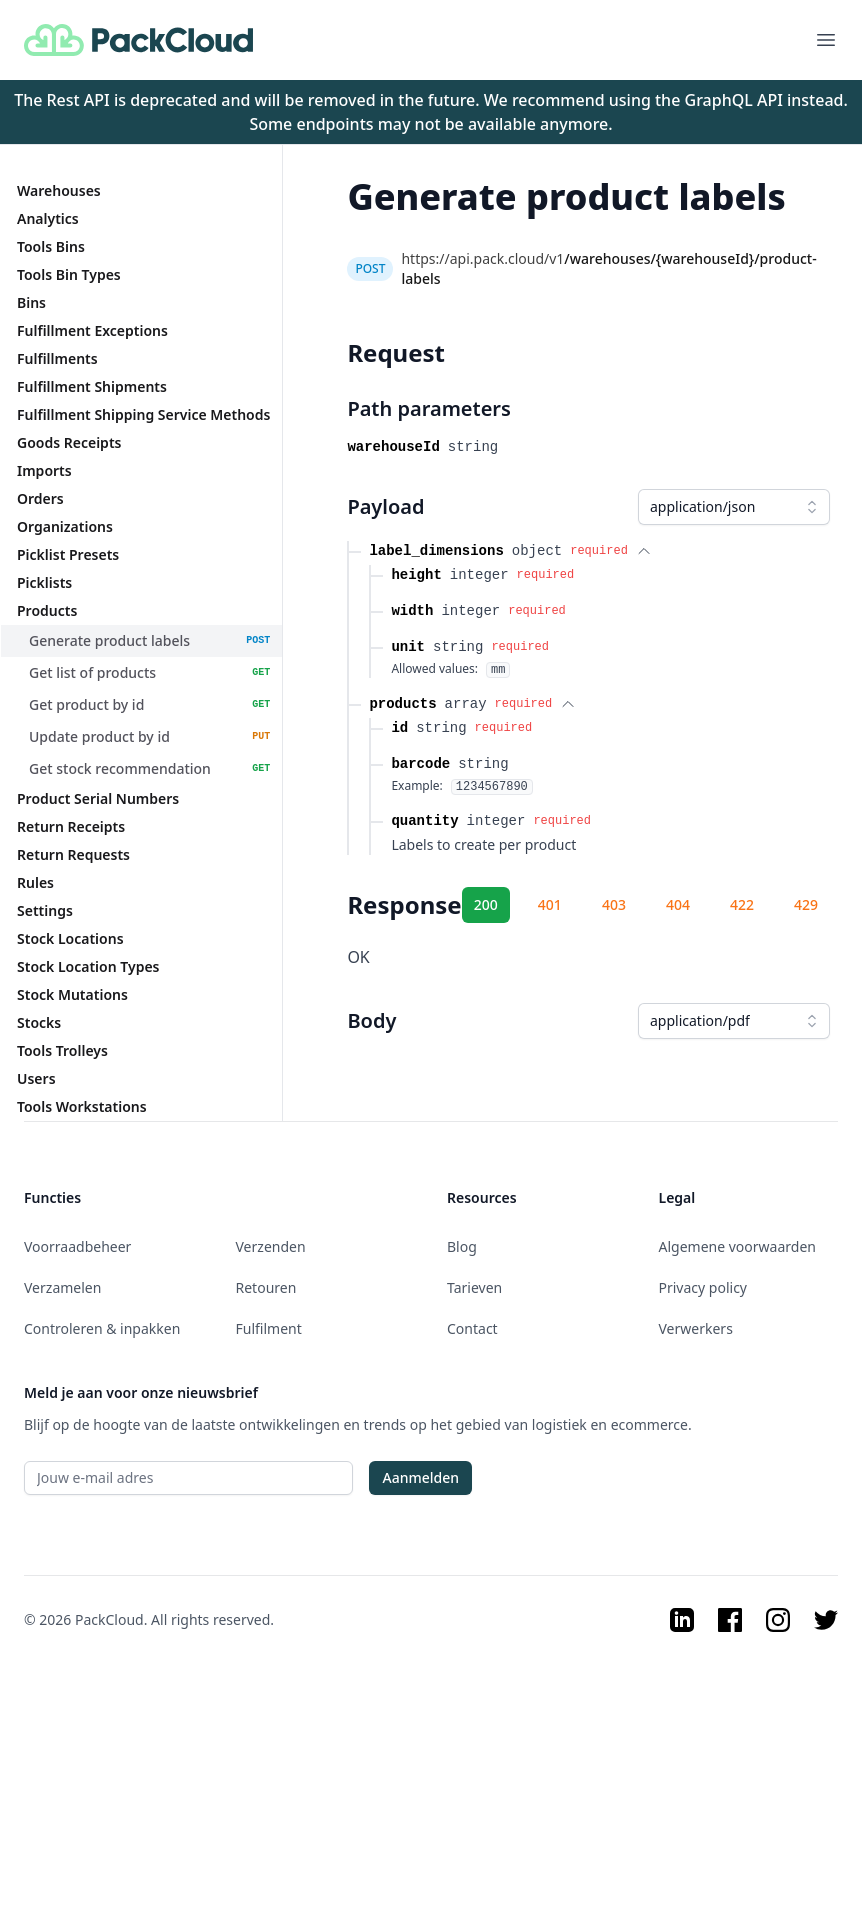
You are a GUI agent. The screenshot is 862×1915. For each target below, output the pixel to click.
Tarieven (474, 1287)
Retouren (266, 1287)
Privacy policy (703, 1287)
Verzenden (271, 1246)
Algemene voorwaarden (737, 1246)
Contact (472, 1328)
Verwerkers (696, 1328)
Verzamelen (62, 1287)
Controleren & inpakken (102, 1328)
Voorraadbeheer (77, 1246)
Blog (462, 1246)
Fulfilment (269, 1328)
